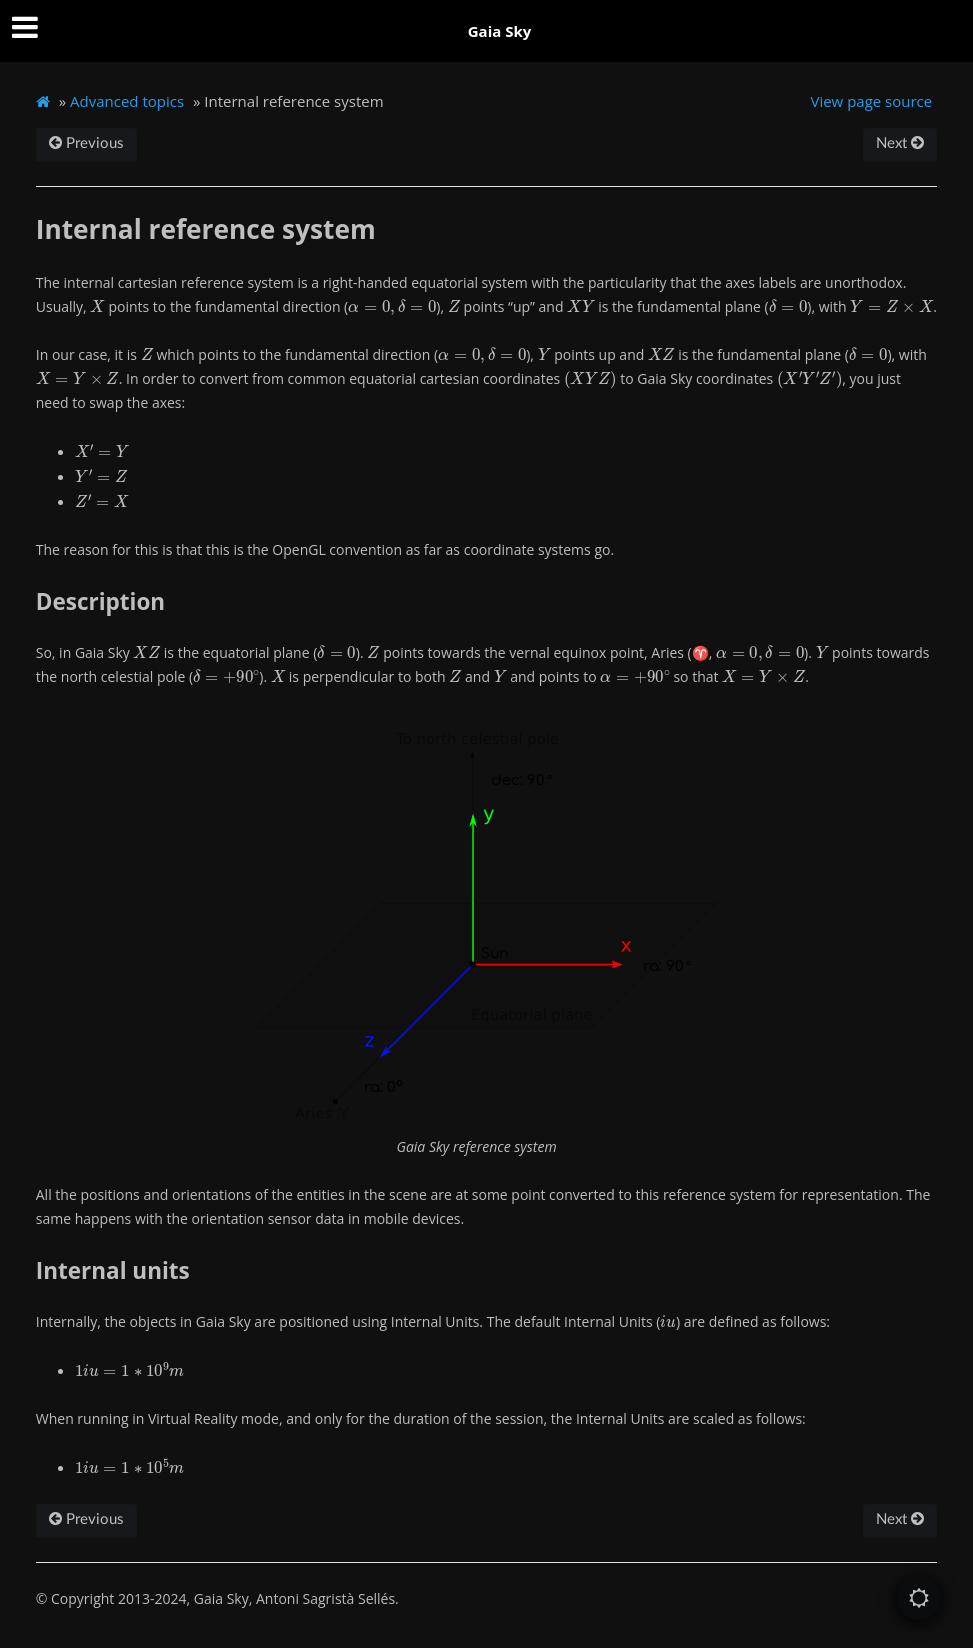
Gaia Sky (500, 31)
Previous (86, 143)
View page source (871, 101)
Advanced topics (127, 101)
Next (900, 143)
